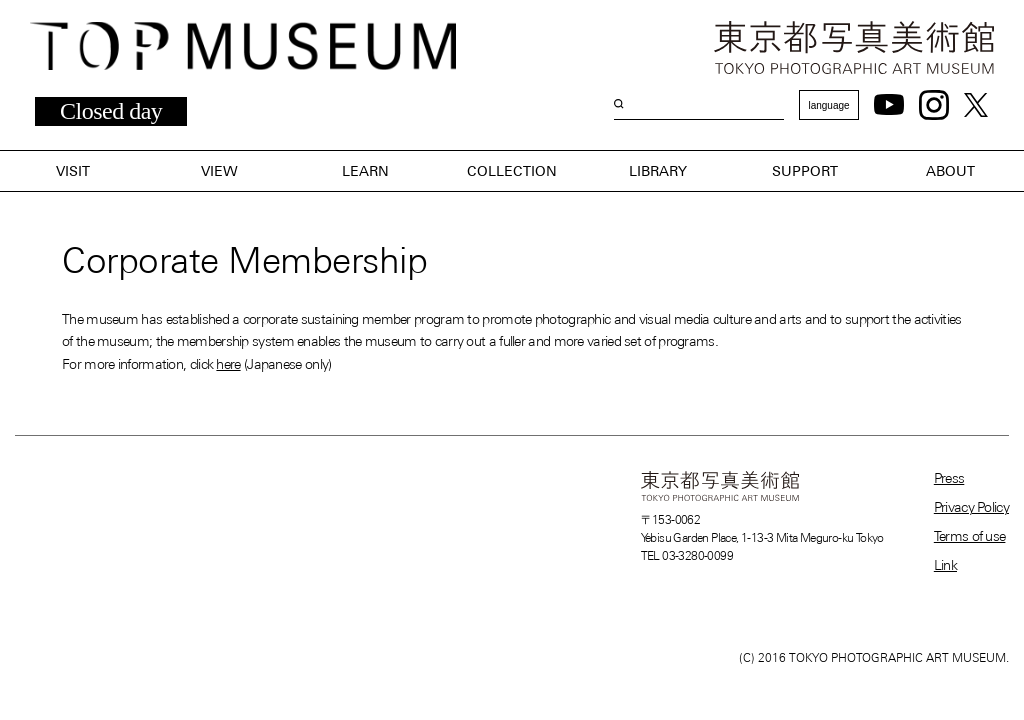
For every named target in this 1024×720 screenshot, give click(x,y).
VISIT (73, 171)
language (828, 105)
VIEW (219, 171)
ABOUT (950, 171)
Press (949, 478)
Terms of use (970, 536)
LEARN (365, 171)
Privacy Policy (971, 507)
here (228, 364)
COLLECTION (512, 171)
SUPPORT (805, 171)
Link (945, 565)
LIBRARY (658, 171)
